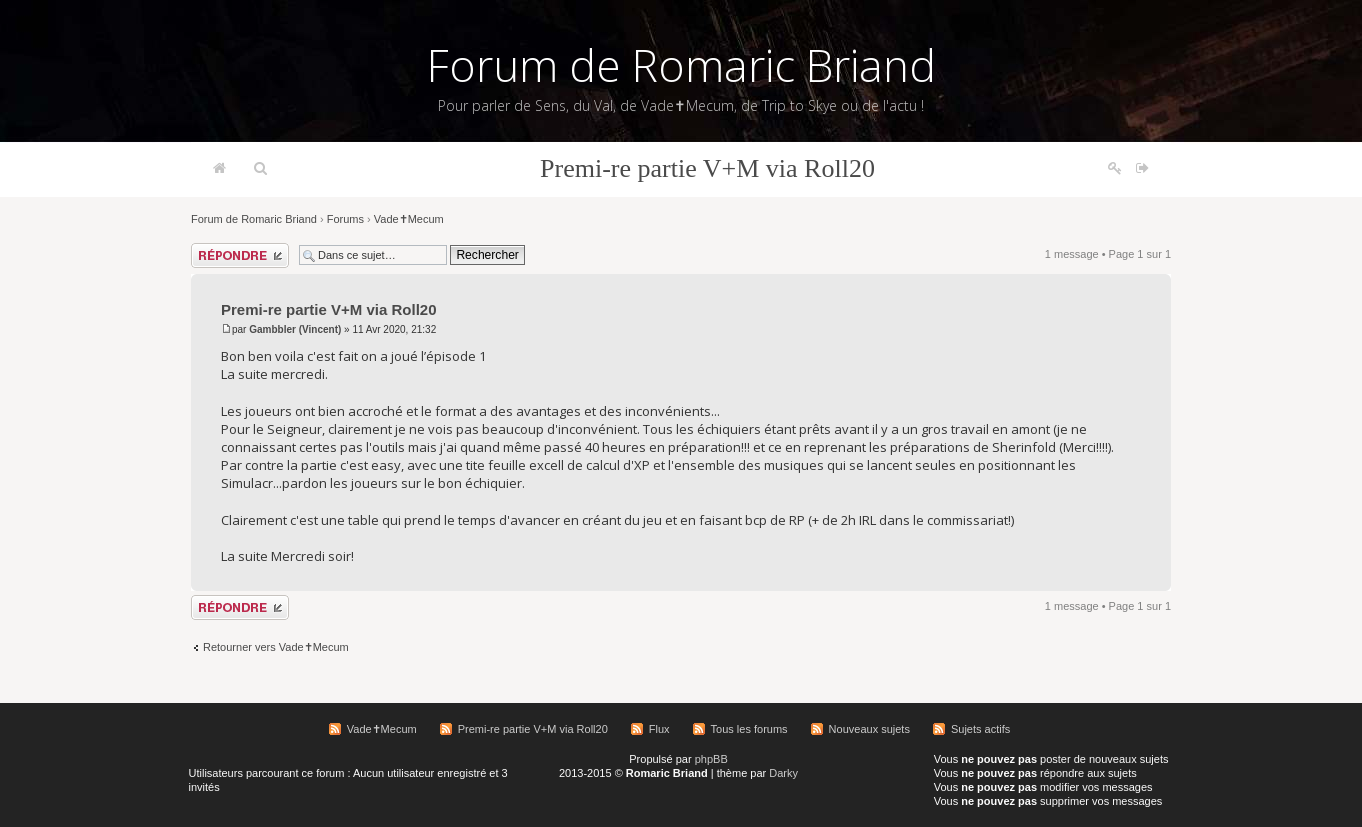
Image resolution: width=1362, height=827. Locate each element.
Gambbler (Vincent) (295, 329)
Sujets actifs (980, 729)
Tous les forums (749, 729)
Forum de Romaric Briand (681, 65)
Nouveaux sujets (869, 729)
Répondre (240, 255)
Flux (659, 729)
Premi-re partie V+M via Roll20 (707, 168)
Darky (783, 773)
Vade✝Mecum (409, 219)
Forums (345, 219)
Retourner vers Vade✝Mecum (276, 647)
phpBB (711, 759)
